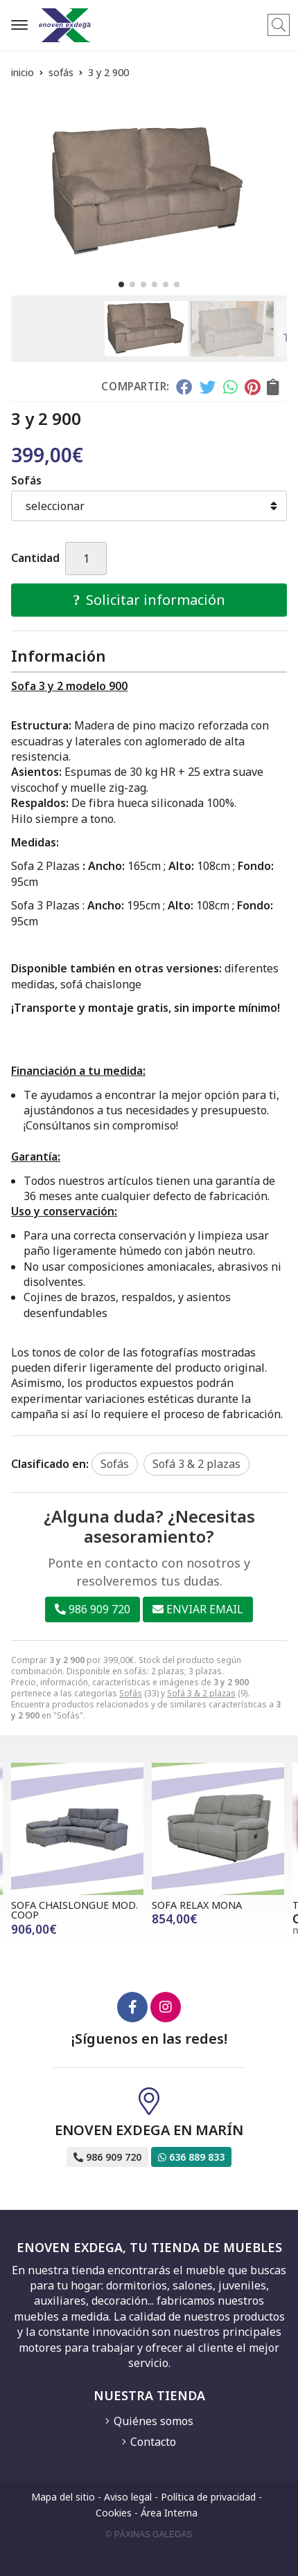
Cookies (114, 2512)
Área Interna (169, 2512)
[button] (121, 284)
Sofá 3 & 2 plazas (201, 1693)
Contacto (153, 2441)
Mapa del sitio (63, 2496)
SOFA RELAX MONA (197, 1905)
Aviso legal (128, 2496)
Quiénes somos (153, 2421)
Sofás (130, 1693)
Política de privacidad (208, 2496)
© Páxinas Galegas (149, 2534)
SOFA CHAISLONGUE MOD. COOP (74, 1909)
